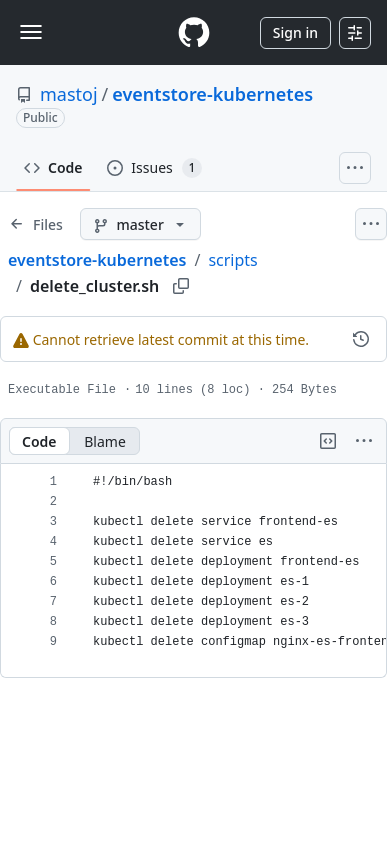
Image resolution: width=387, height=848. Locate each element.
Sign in (295, 32)
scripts (232, 260)
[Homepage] (194, 32)
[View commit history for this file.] (361, 339)
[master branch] (140, 224)
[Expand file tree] (36, 224)
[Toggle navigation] (31, 32)
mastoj (69, 94)
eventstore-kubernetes (212, 94)
